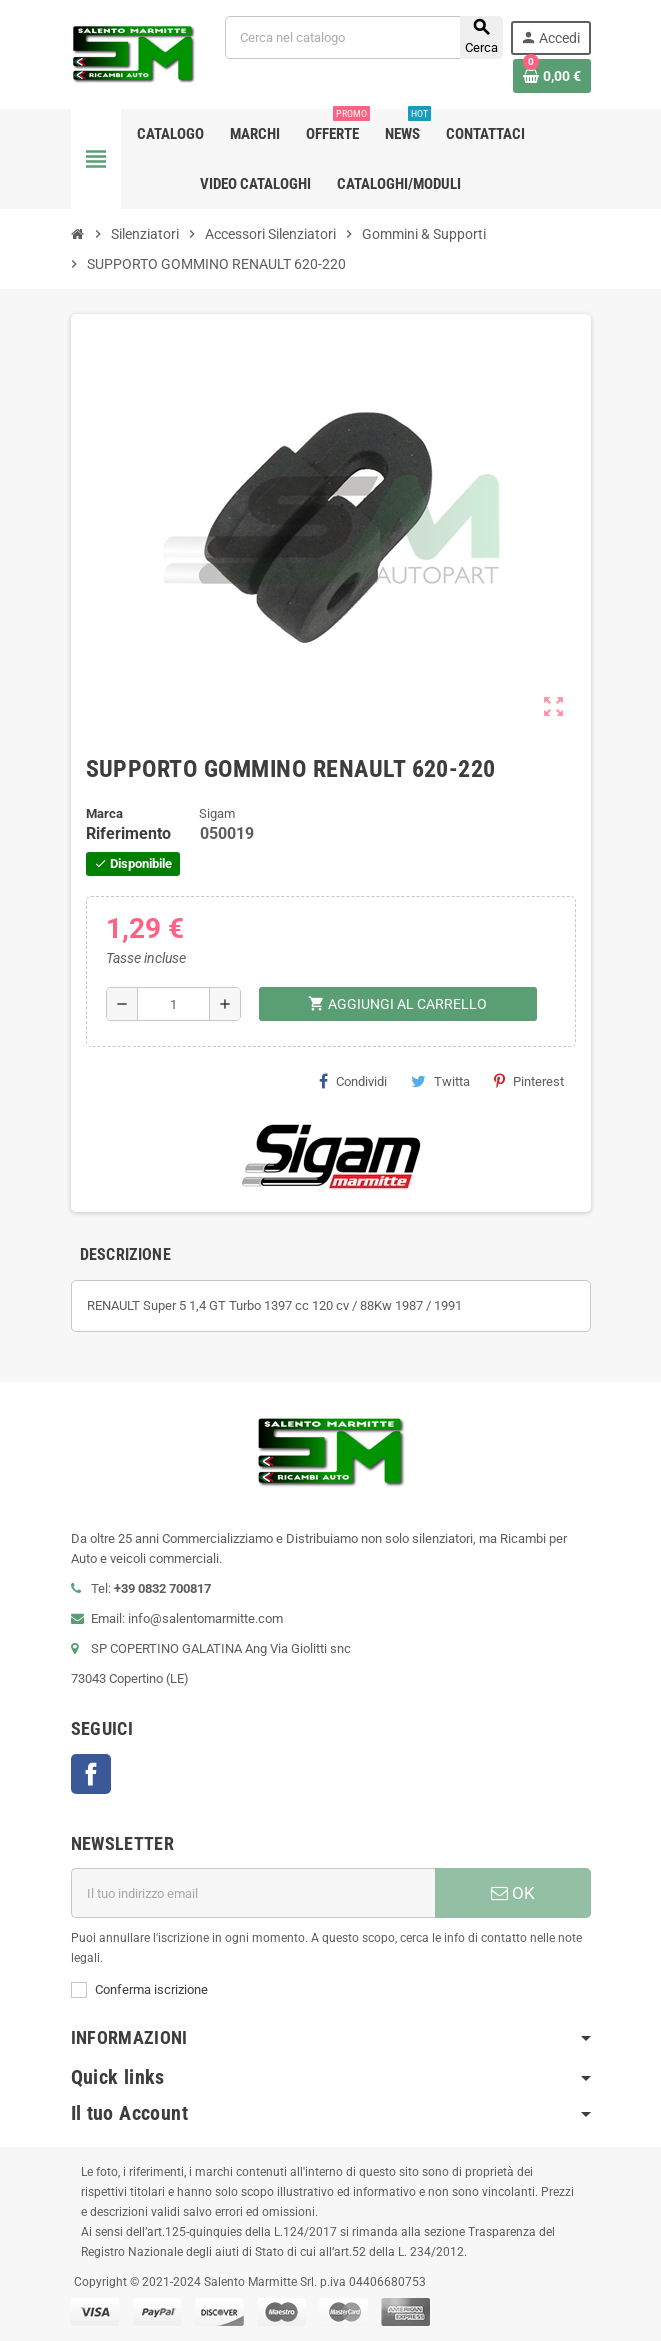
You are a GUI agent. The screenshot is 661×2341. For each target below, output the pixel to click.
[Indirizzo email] (253, 1893)
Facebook (91, 1774)
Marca (104, 813)
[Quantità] (173, 1004)
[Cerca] (363, 37)
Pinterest (529, 1081)
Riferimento (128, 833)
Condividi (353, 1081)
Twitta (440, 1081)
